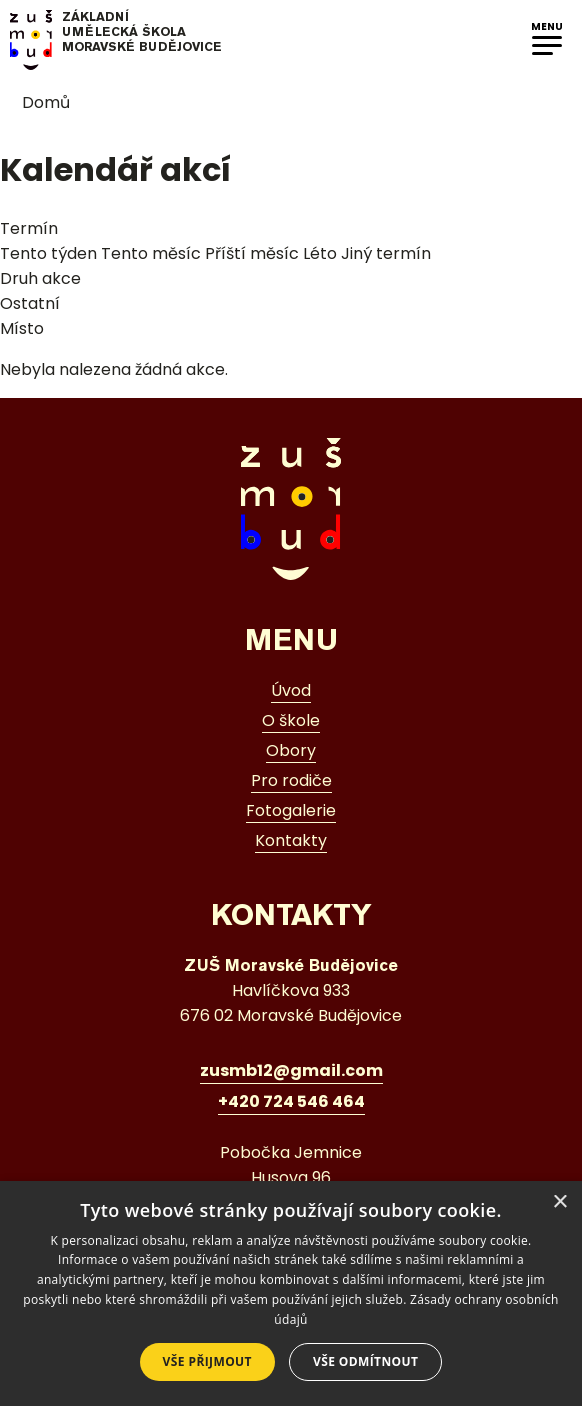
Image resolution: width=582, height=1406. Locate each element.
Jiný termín (386, 253)
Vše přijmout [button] (207, 1361)
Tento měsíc (151, 253)
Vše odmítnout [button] (365, 1361)
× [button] (559, 1202)
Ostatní (30, 303)
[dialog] (291, 1293)
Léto (320, 253)
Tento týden (48, 253)
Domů (35, 102)
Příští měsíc (252, 253)
